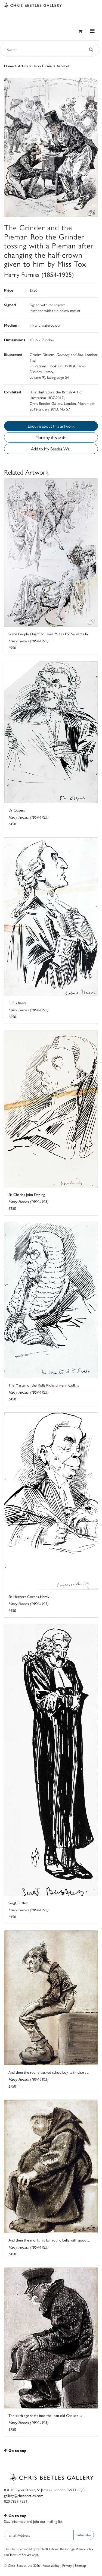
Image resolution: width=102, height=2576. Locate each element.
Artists (23, 65)
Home (9, 65)
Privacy (67, 2565)
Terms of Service (21, 2554)
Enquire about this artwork (51, 426)
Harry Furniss (42, 65)
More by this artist (51, 437)
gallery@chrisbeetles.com (23, 2495)
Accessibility (51, 2565)
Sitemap (80, 2565)
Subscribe (83, 2534)
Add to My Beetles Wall (51, 449)
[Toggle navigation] (92, 31)
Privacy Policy (84, 2548)
